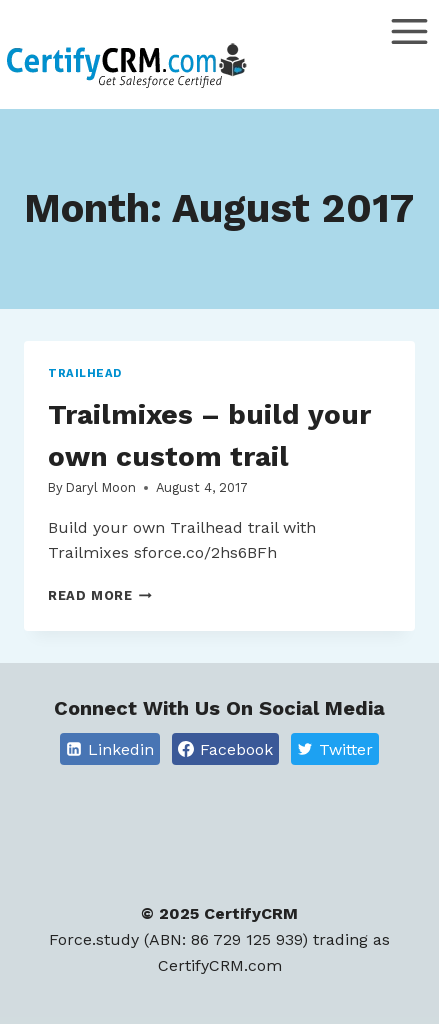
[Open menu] (409, 59)
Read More (100, 595)
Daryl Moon (101, 487)
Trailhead (85, 373)
